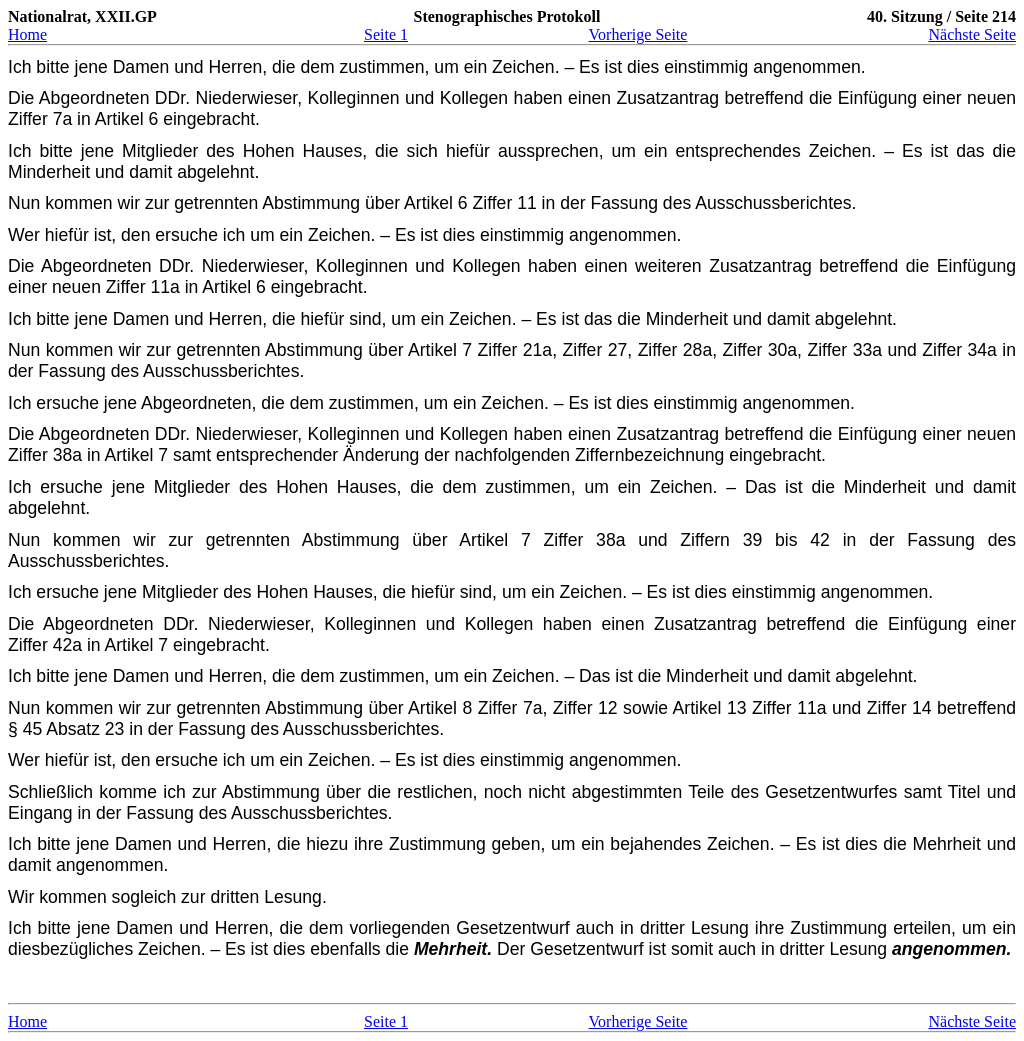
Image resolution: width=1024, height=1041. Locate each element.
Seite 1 (386, 34)
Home (27, 34)
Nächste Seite (972, 34)
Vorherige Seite (638, 34)
